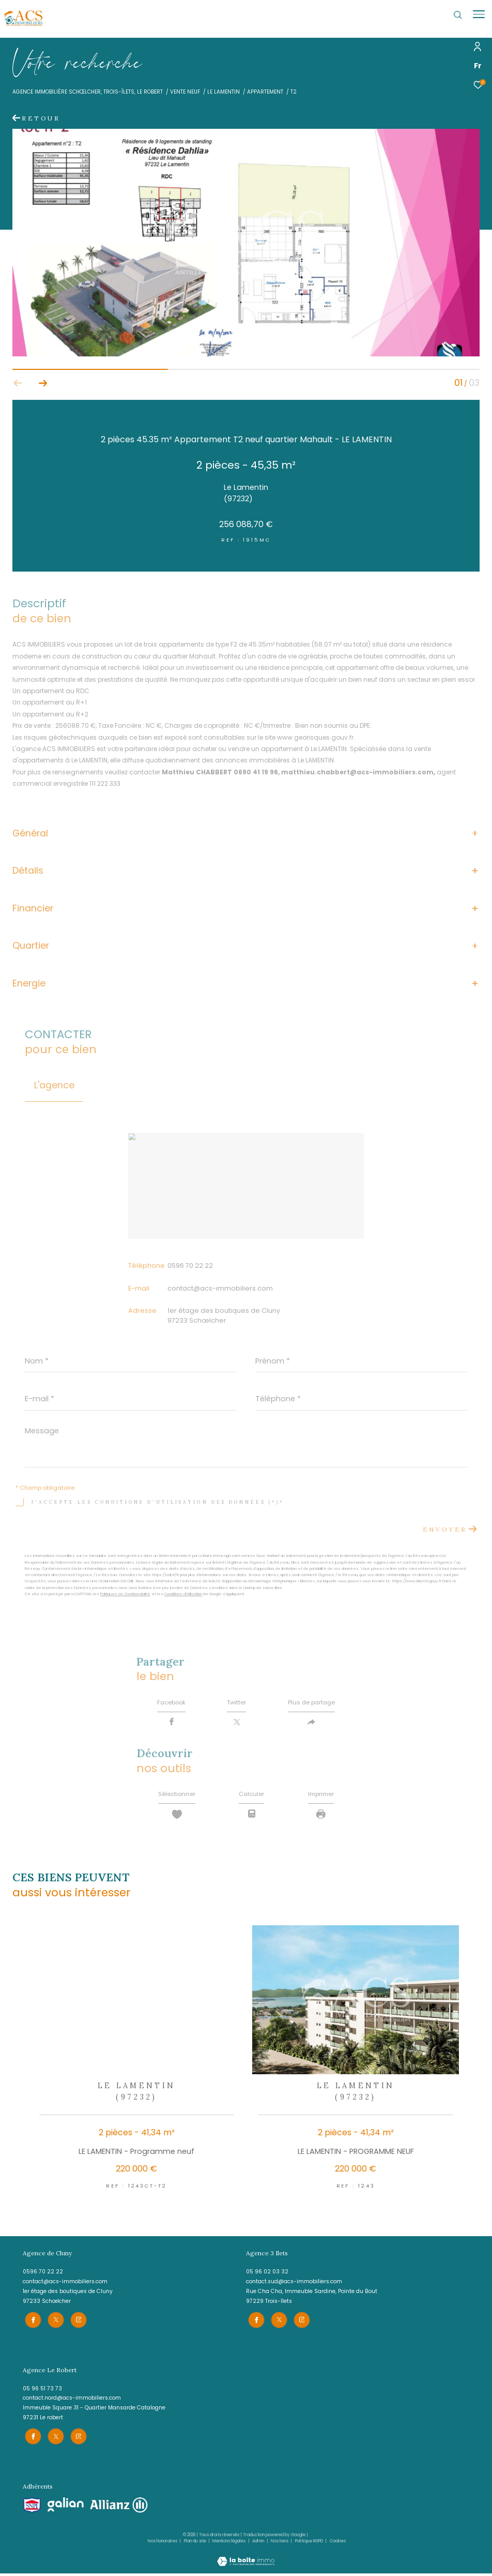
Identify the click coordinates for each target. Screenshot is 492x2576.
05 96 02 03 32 (267, 2278)
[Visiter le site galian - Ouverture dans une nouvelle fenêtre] (66, 2507)
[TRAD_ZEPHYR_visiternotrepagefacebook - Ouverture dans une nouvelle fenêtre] (31, 2324)
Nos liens (280, 2544)
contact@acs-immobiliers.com (220, 1288)
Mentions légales (229, 2544)
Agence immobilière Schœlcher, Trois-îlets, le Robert (87, 91)
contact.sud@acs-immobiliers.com (294, 2288)
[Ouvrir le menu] (479, 14)
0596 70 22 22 (190, 1265)
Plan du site (195, 2544)
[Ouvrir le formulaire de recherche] (458, 15)
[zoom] (246, 354)
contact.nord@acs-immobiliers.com (72, 2402)
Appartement (265, 91)
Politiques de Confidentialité (125, 1594)
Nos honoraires (162, 2544)
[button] (43, 383)
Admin (258, 2544)
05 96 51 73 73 (42, 2393)
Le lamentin (223, 91)
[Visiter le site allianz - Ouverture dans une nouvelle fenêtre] (119, 2507)
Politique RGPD (309, 2544)
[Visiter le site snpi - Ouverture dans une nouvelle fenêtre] (32, 2508)
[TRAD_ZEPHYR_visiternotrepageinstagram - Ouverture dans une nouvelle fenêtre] (76, 2324)
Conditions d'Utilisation (183, 1594)
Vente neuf (185, 91)
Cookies (338, 2543)
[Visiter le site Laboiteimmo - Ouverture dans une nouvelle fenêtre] (246, 2558)
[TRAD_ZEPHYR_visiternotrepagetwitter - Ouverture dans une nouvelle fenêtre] (53, 2324)
